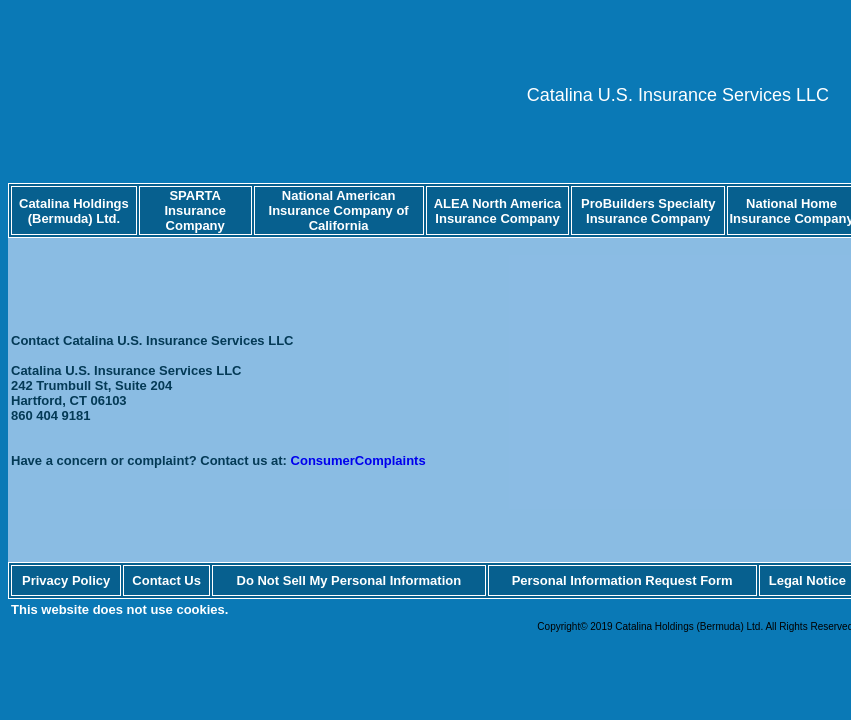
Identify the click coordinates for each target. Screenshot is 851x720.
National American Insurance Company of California (339, 210)
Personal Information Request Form (622, 580)
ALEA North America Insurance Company (498, 211)
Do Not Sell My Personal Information (349, 580)
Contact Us (166, 580)
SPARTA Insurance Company (194, 210)
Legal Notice (807, 580)
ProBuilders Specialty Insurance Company (648, 211)
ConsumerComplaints (358, 460)
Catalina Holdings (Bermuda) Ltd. (74, 211)
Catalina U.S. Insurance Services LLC (678, 95)
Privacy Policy (66, 580)
